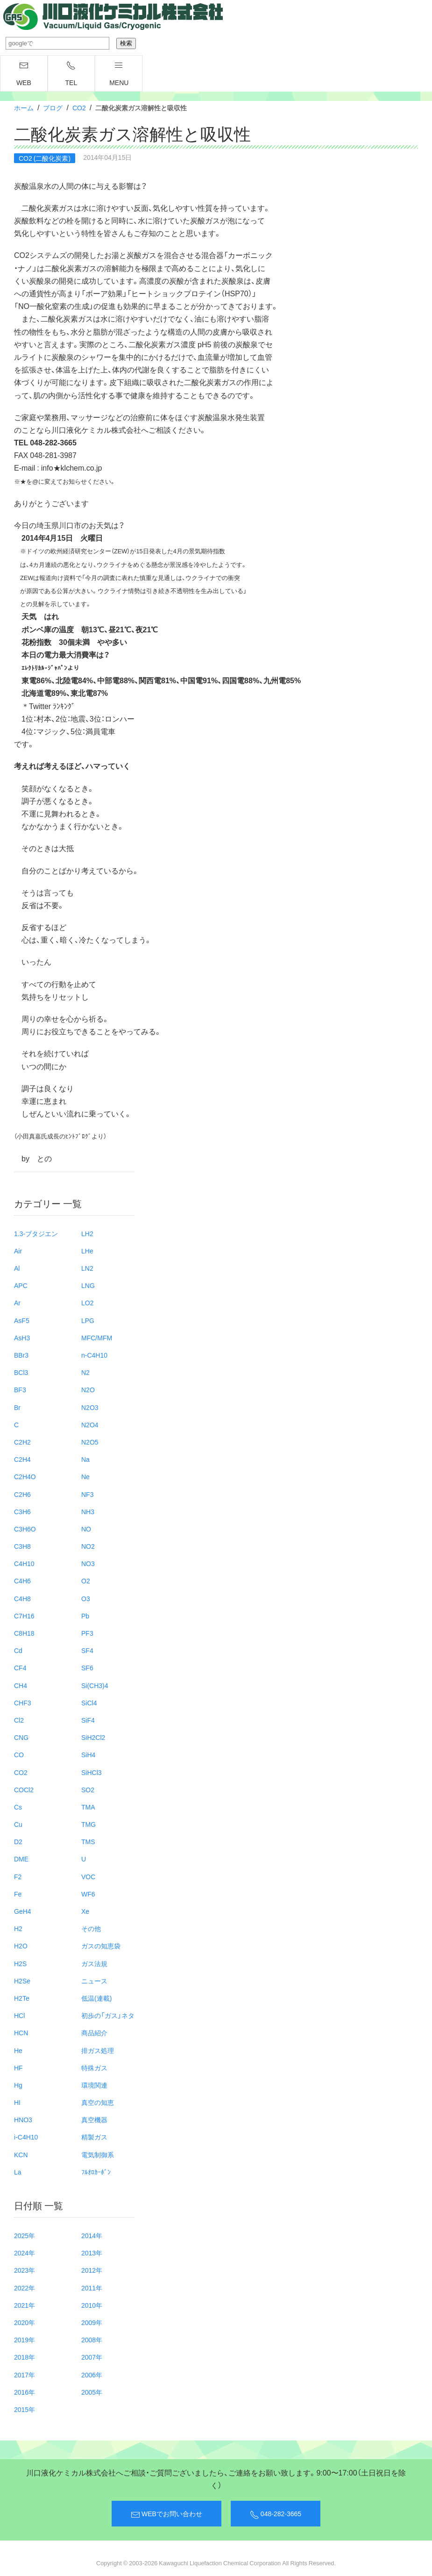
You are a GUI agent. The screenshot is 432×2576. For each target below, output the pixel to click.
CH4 (20, 1685)
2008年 (91, 2339)
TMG (88, 1824)
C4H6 (22, 1580)
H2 (18, 1928)
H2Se (22, 1980)
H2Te (21, 1998)
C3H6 (22, 1511)
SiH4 (88, 1754)
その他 (91, 1928)
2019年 (24, 2339)
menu (118, 74)
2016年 (24, 2392)
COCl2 (24, 1789)
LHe (87, 1250)
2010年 (91, 2305)
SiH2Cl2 (93, 1737)
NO (86, 1528)
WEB (23, 74)
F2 (17, 1876)
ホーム (24, 107)
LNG (88, 1285)
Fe (17, 1893)
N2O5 (90, 1441)
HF (18, 2067)
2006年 (91, 2374)
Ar (17, 1302)
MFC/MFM (96, 1337)
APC (21, 1285)
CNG (21, 1737)
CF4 (20, 1667)
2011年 (91, 2287)
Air (18, 1250)
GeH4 (22, 1911)
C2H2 (22, 1441)
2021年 (24, 2305)
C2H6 (22, 1494)
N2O (88, 1389)
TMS (88, 1841)
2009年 (91, 2322)
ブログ (53, 107)
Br (17, 1407)
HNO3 (23, 2119)
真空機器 (94, 2119)
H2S (20, 1963)
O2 (85, 1580)
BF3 (20, 1389)
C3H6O (25, 1528)
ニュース (94, 1980)
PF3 (87, 1633)
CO (19, 1754)
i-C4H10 (26, 2136)
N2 (85, 1372)
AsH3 (22, 1337)
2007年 (91, 2356)
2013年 (91, 2252)
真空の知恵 (97, 2102)
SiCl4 (89, 1702)
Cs (18, 1806)
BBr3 (21, 1355)
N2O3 (90, 1407)
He (18, 2050)
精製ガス (94, 2136)
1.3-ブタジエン (36, 1233)
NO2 (88, 1546)
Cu (18, 1824)
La (17, 2171)
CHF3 (22, 1702)
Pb (85, 1615)
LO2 (87, 1302)
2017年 (24, 2374)
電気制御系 (97, 2154)
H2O (21, 1945)
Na (85, 1459)
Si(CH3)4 (94, 1685)
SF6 (87, 1667)
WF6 (88, 1893)
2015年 (24, 2409)
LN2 (87, 1268)
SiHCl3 (91, 1772)
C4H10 (24, 1563)
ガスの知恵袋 (100, 1945)
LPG (87, 1320)
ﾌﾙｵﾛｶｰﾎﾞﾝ (96, 2171)
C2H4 (22, 1459)
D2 (18, 1841)
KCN (21, 2154)
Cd (18, 1650)
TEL (71, 74)
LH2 (87, 1233)
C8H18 (24, 1633)
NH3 (87, 1511)
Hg (18, 2084)
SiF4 (88, 1719)
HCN (21, 2032)
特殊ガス (94, 2067)
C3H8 (22, 1546)
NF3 (87, 1494)
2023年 (24, 2270)
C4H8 (22, 1598)
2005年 (91, 2392)
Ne (85, 1476)
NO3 (88, 1563)
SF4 (87, 1650)
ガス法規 (94, 1963)
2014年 (91, 2235)
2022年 (24, 2287)
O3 (85, 1598)
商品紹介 (94, 2032)
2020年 (24, 2322)
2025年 (24, 2235)
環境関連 (94, 2084)
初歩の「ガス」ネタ (108, 2015)
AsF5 (21, 1320)
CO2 (79, 107)
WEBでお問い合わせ (166, 2514)
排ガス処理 (97, 2050)
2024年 (24, 2252)
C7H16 (24, 1615)
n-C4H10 (94, 1355)
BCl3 (21, 1372)
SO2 (87, 1789)
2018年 (24, 2356)
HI (17, 2102)
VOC (88, 1876)
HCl (19, 2015)
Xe (85, 1911)
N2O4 (90, 1424)
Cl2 (19, 1719)
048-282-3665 (275, 2514)
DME (21, 1858)
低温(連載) (96, 1998)
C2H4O (25, 1476)
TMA (88, 1806)
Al (17, 1268)
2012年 (91, 2270)
